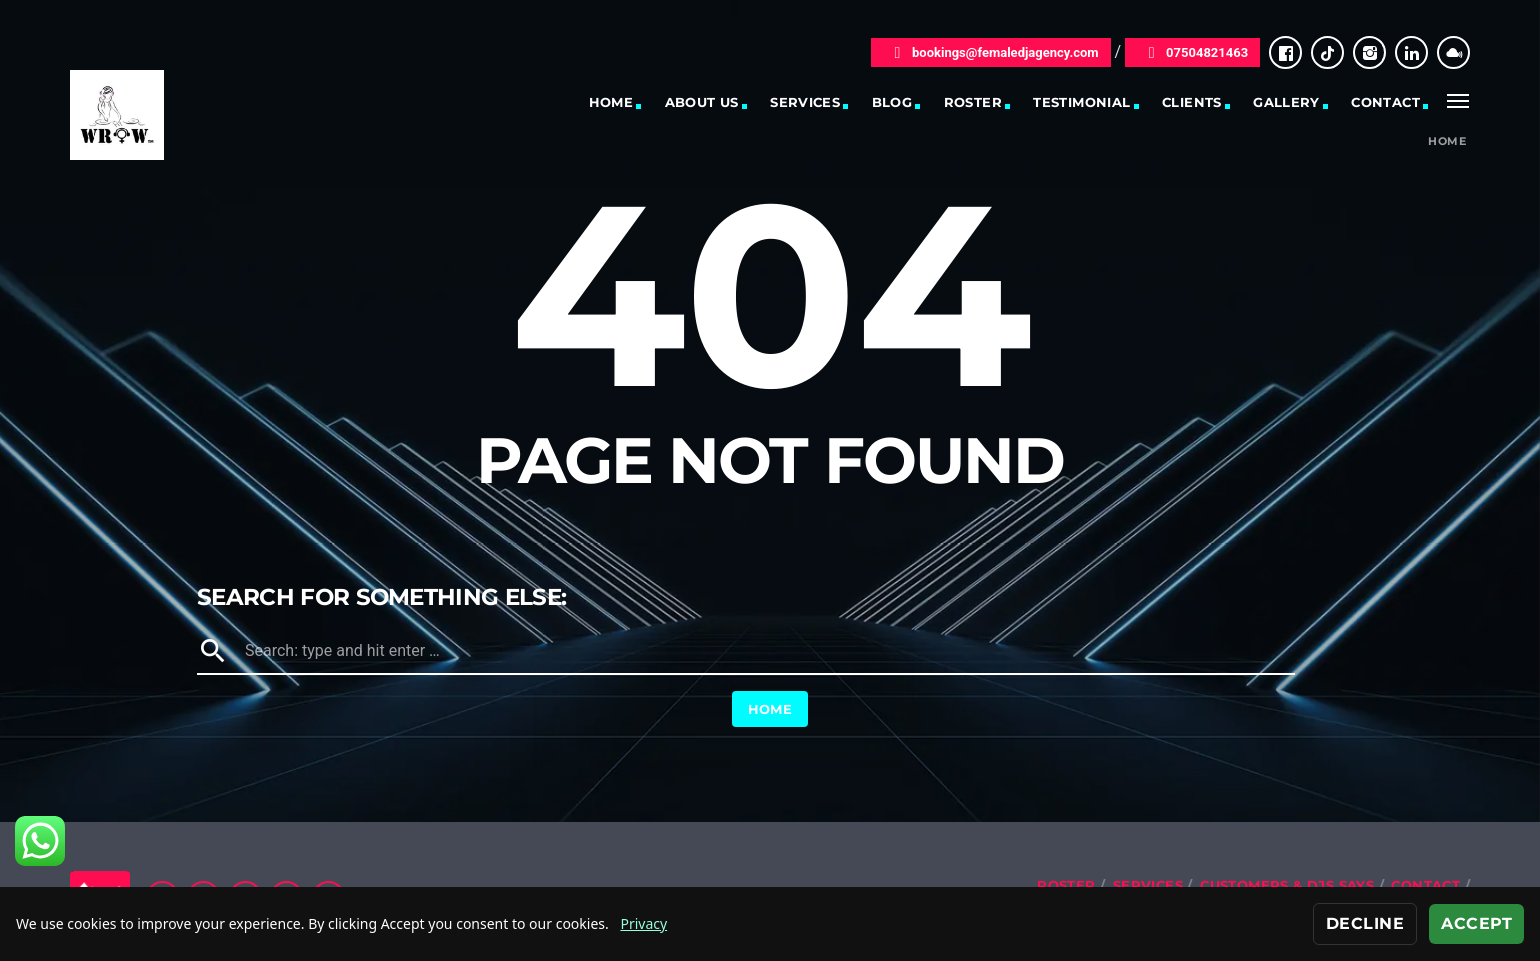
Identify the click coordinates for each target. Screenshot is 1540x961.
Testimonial (1081, 102)
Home (611, 102)
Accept (1476, 923)
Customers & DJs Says (1287, 885)
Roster (973, 102)
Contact (1385, 102)
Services (805, 102)
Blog (892, 102)
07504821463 (1192, 52)
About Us (702, 102)
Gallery (1286, 102)
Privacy (643, 923)
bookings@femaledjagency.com (991, 52)
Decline (1365, 923)
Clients (1192, 102)
